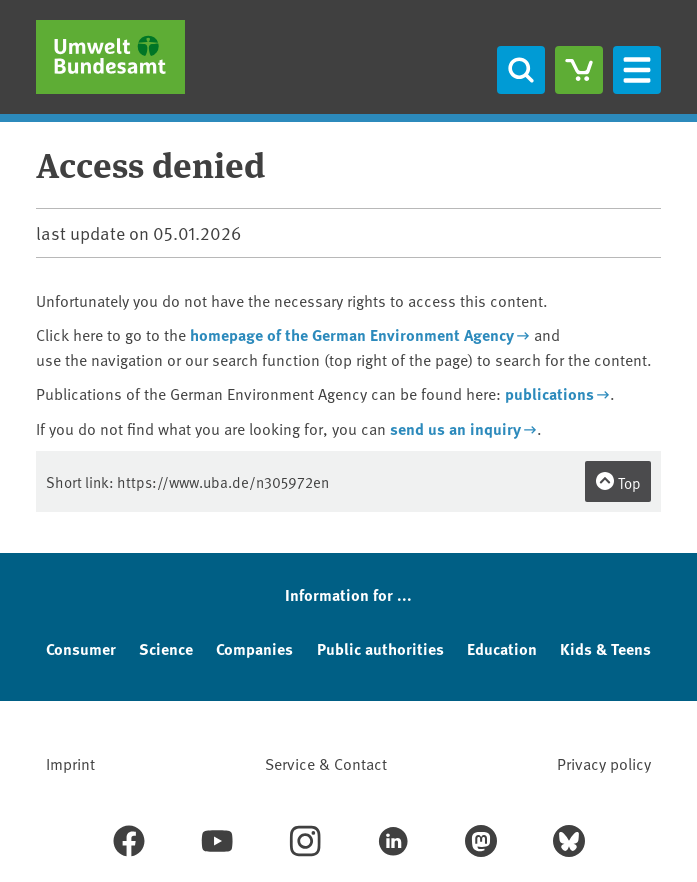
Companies (254, 648)
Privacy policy (604, 763)
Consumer (81, 648)
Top (618, 482)
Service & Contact (326, 763)
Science (166, 648)
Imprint (70, 763)
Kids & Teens (605, 648)
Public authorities (380, 648)
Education (502, 648)
